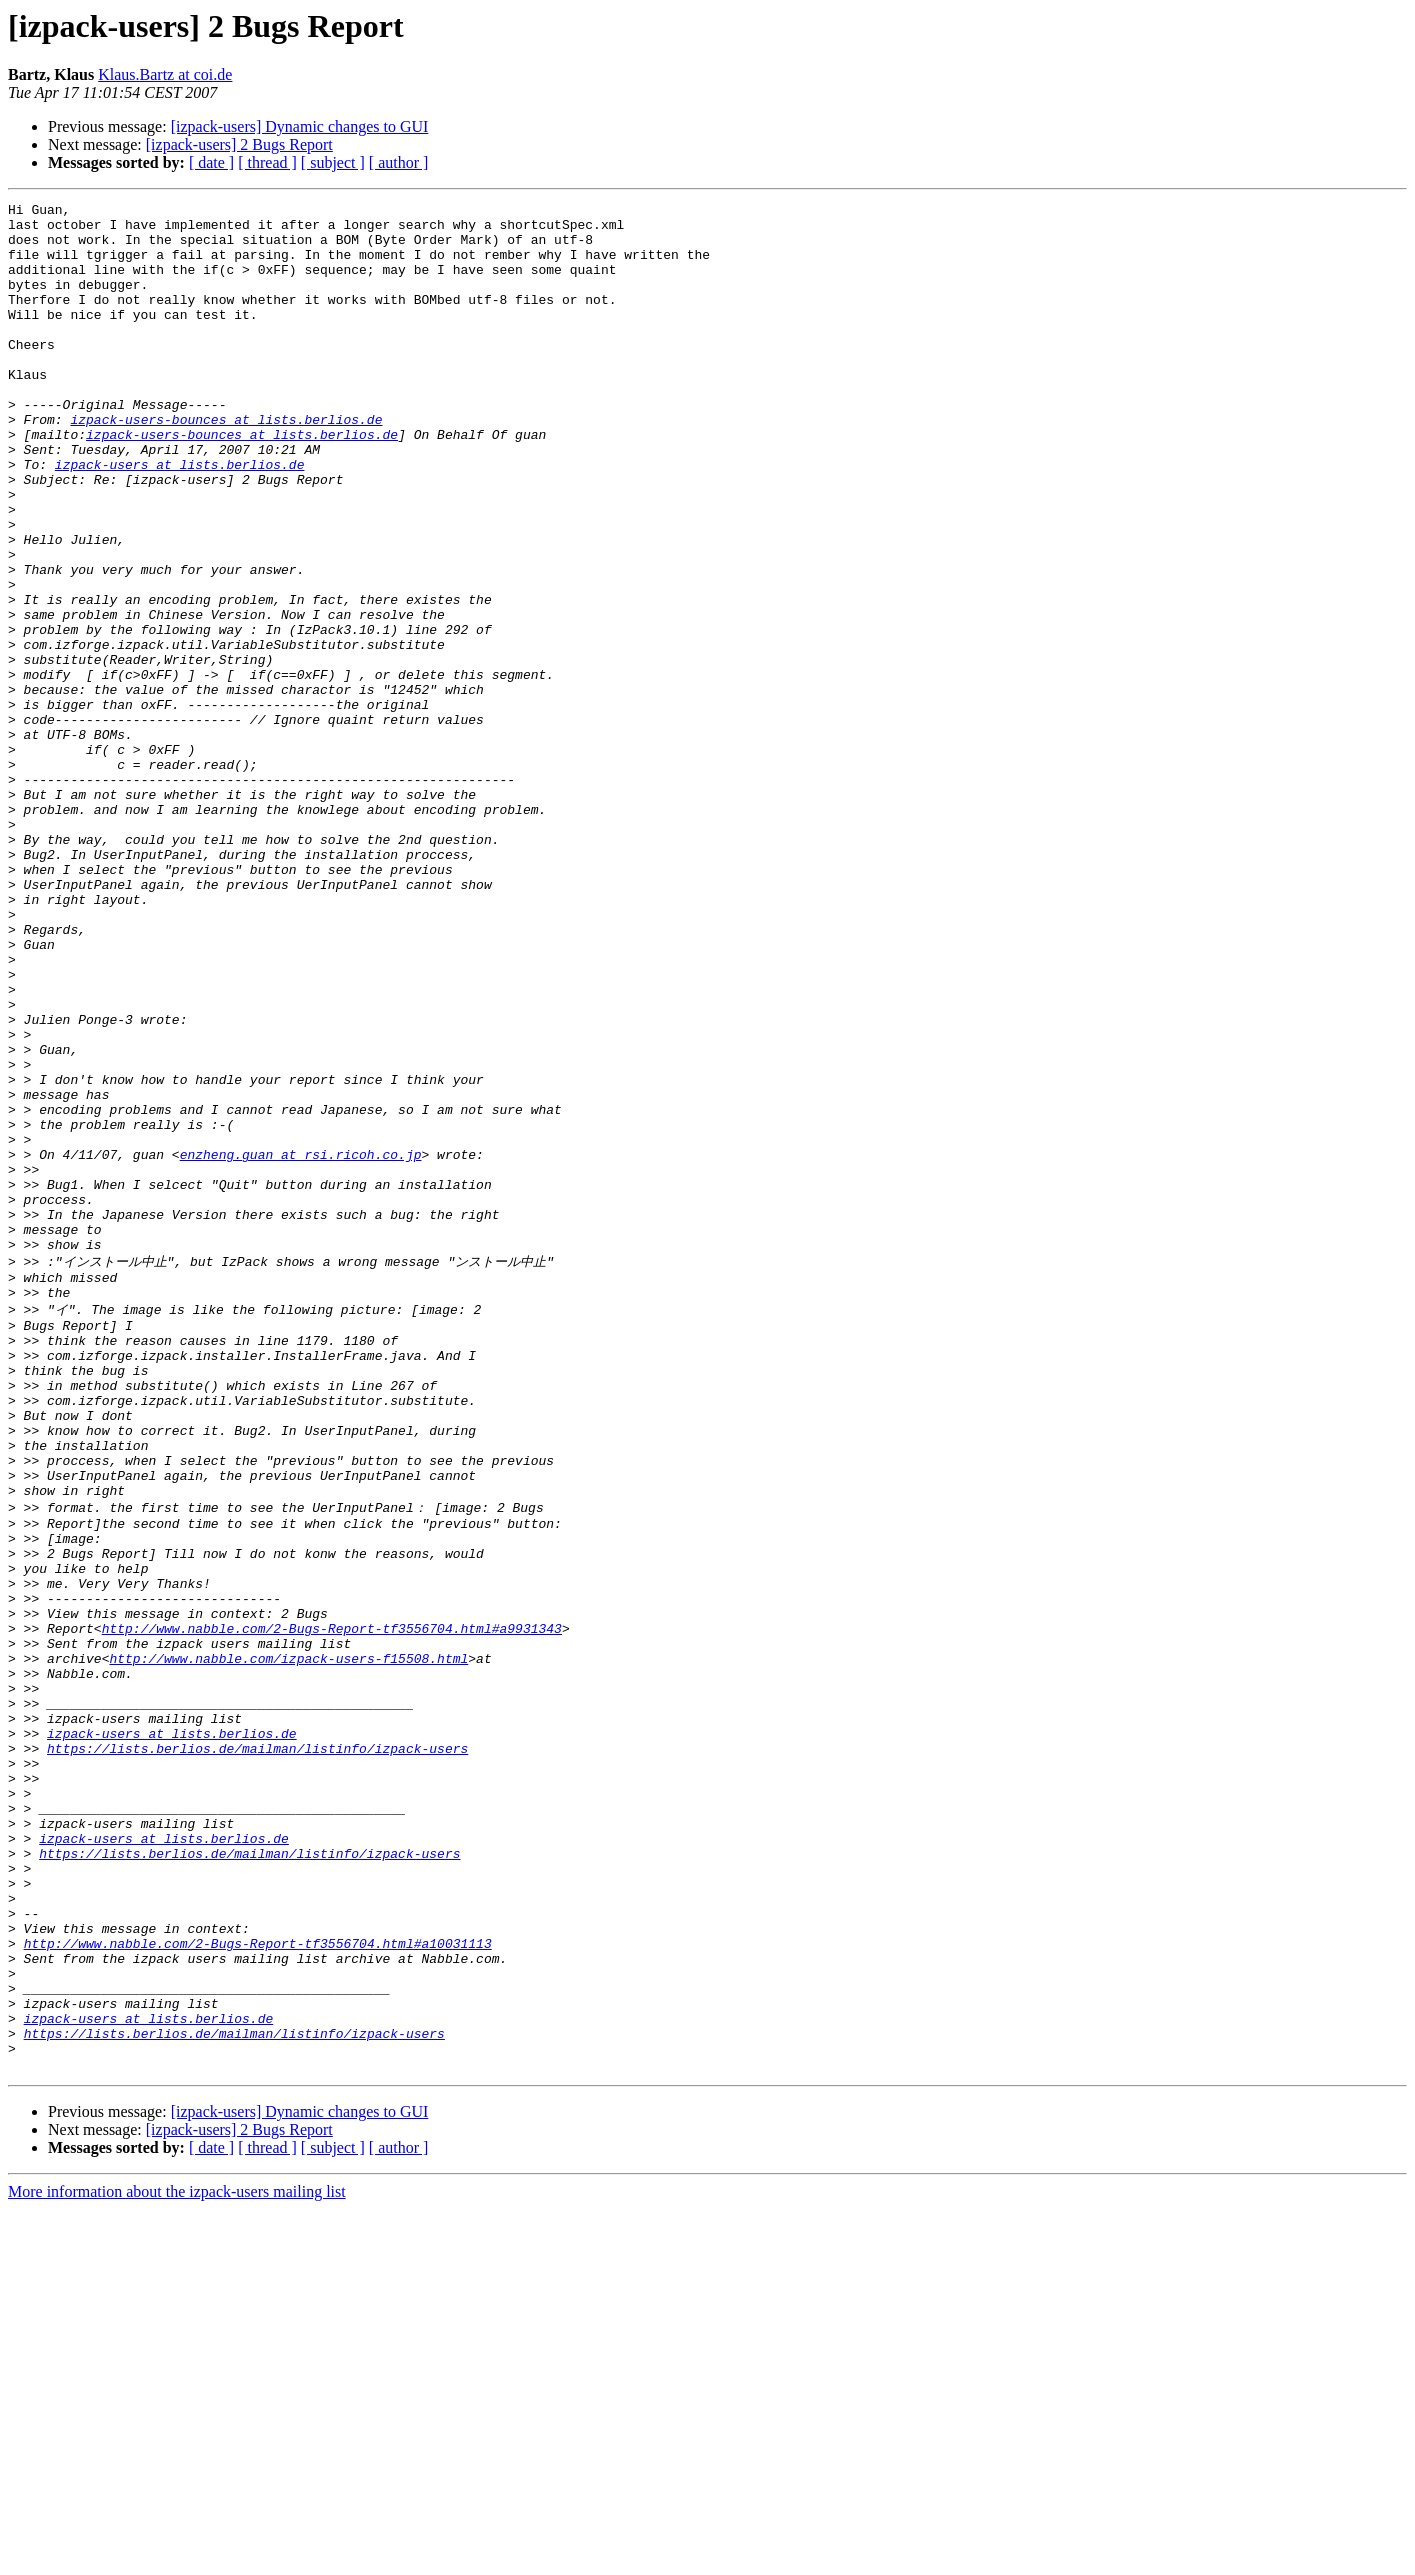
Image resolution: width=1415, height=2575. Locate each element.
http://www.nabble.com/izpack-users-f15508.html (288, 1943)
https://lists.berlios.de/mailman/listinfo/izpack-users (257, 2051)
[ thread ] (267, 162)
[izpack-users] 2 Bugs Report (239, 144)
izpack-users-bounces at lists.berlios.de (226, 464)
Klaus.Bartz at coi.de (165, 74)
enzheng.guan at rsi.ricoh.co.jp (301, 1346)
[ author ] (399, 162)
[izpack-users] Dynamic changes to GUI (300, 126)
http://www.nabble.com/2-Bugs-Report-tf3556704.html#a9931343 (332, 1907)
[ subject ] (333, 162)
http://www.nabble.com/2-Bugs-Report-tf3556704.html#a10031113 (258, 2285)
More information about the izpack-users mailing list (177, 2557)
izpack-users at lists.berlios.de (180, 518)
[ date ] (211, 162)
